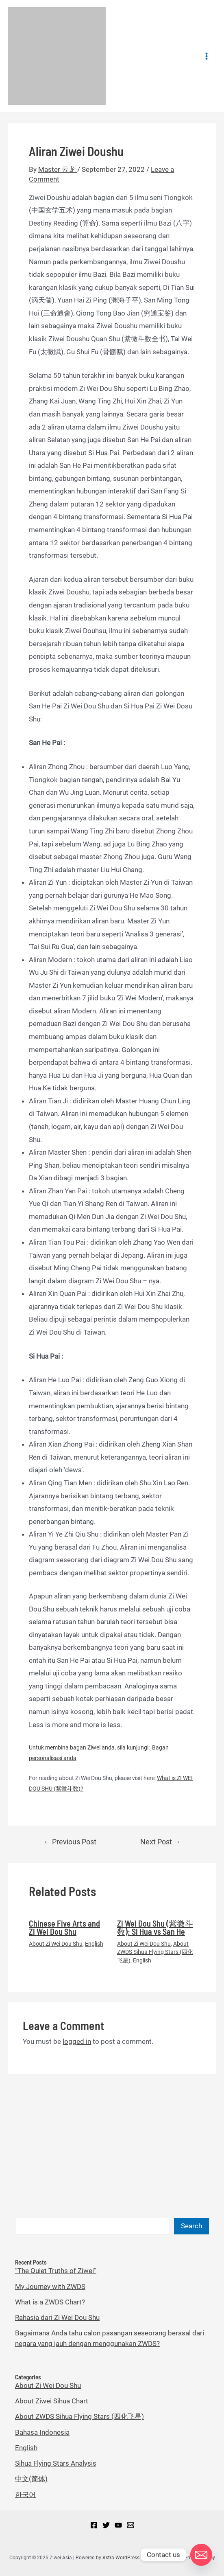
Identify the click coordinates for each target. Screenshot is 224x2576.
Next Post (160, 1842)
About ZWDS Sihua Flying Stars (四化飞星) (155, 1952)
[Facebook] (94, 2525)
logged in (77, 2041)
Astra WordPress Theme (129, 2558)
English (94, 1943)
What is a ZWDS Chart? (50, 2302)
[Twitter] (106, 2525)
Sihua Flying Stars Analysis (55, 2463)
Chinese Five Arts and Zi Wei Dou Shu (64, 1927)
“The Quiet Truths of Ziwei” (55, 2271)
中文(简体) (31, 2479)
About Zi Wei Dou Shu (56, 1943)
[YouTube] (118, 2525)
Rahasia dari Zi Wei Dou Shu (57, 2317)
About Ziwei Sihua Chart (51, 2401)
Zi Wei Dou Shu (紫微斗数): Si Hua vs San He (155, 1927)
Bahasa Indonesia (42, 2432)
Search (191, 2226)
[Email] (130, 2525)
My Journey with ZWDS (50, 2286)
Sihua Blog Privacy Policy (187, 2558)
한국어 (25, 2494)
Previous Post (69, 1842)
